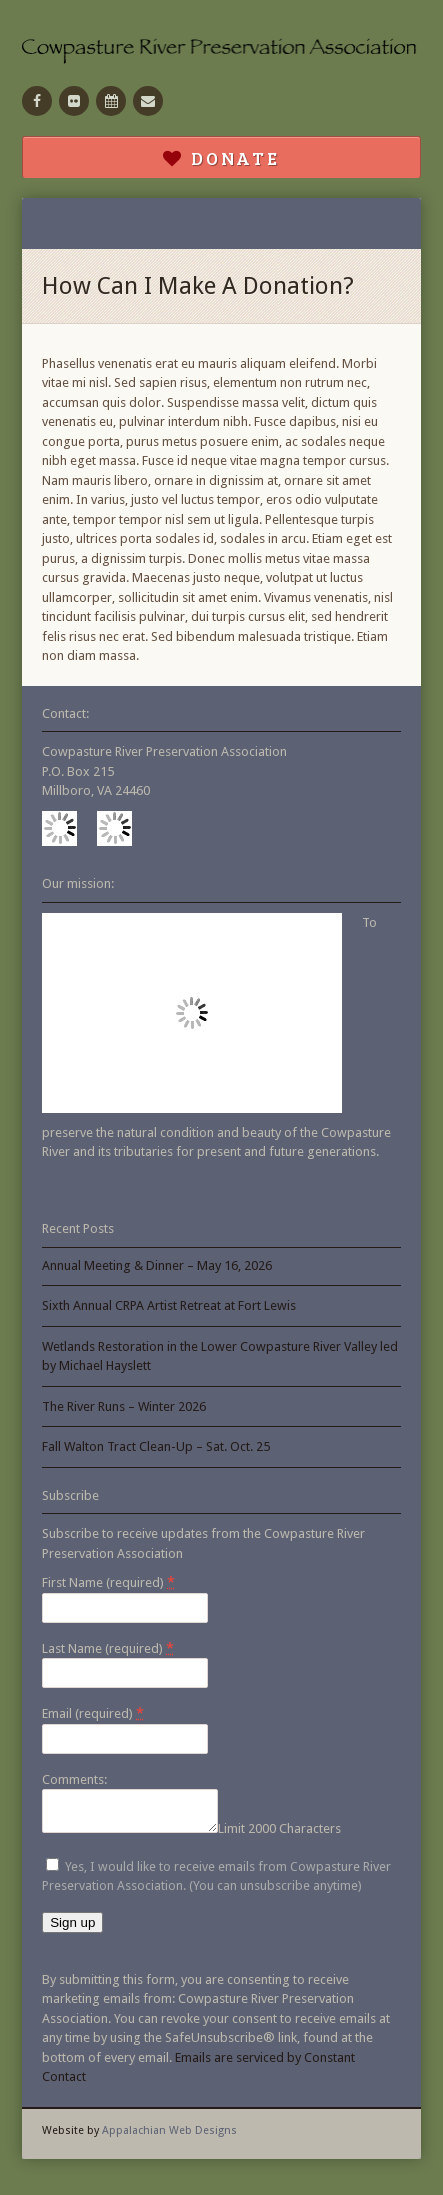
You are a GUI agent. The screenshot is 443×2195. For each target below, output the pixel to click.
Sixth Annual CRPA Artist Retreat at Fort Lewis (169, 1305)
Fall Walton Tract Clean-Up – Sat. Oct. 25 (156, 1446)
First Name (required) (108, 1582)
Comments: (74, 1779)
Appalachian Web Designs (169, 2136)
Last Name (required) (108, 1648)
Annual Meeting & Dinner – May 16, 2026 (157, 1265)
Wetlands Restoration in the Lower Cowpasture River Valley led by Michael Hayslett (220, 1356)
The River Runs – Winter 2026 (124, 1406)
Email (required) (93, 1713)
